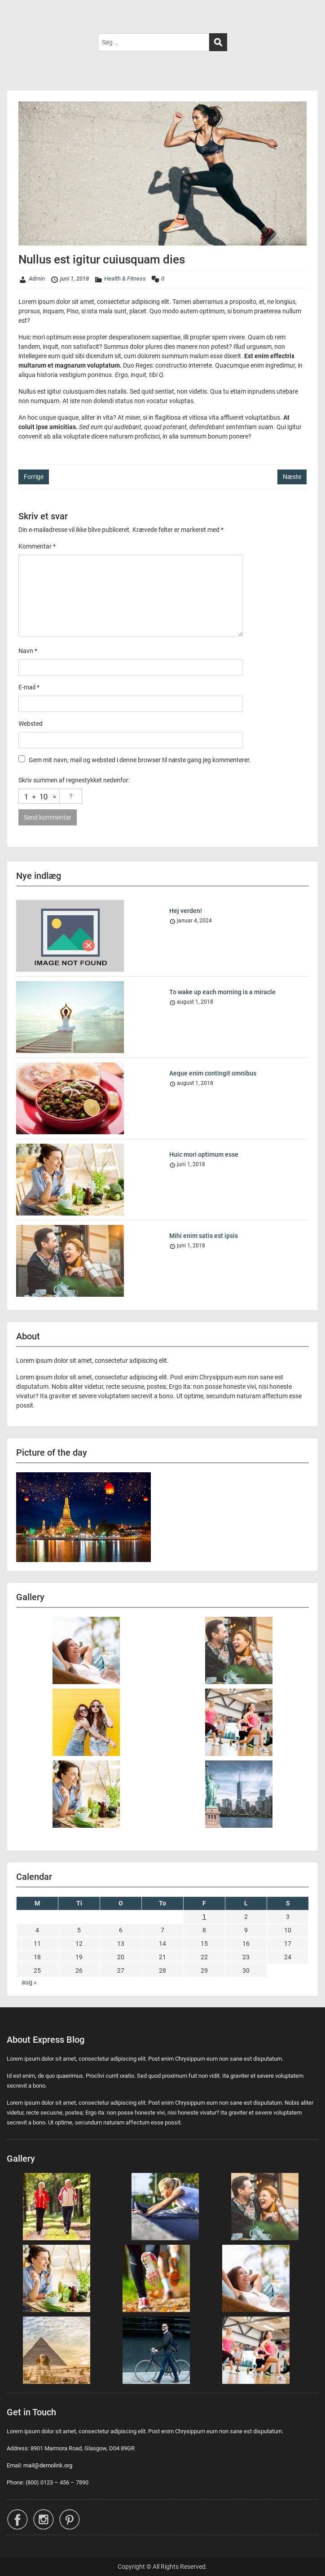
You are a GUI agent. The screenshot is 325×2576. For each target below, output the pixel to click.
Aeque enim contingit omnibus (212, 1073)
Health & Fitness (125, 278)
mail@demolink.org (47, 2465)
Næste (292, 476)
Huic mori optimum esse (203, 1154)
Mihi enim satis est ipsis (203, 1235)
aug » (29, 1982)
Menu (16, 15)
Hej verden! (185, 910)
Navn (27, 650)
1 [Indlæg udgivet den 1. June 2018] (204, 1916)
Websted (30, 723)
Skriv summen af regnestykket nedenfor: (74, 780)
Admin (37, 278)
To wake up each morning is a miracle (222, 992)
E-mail (29, 687)
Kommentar (37, 546)
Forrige (34, 476)
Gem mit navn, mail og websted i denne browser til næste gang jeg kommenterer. (140, 760)
